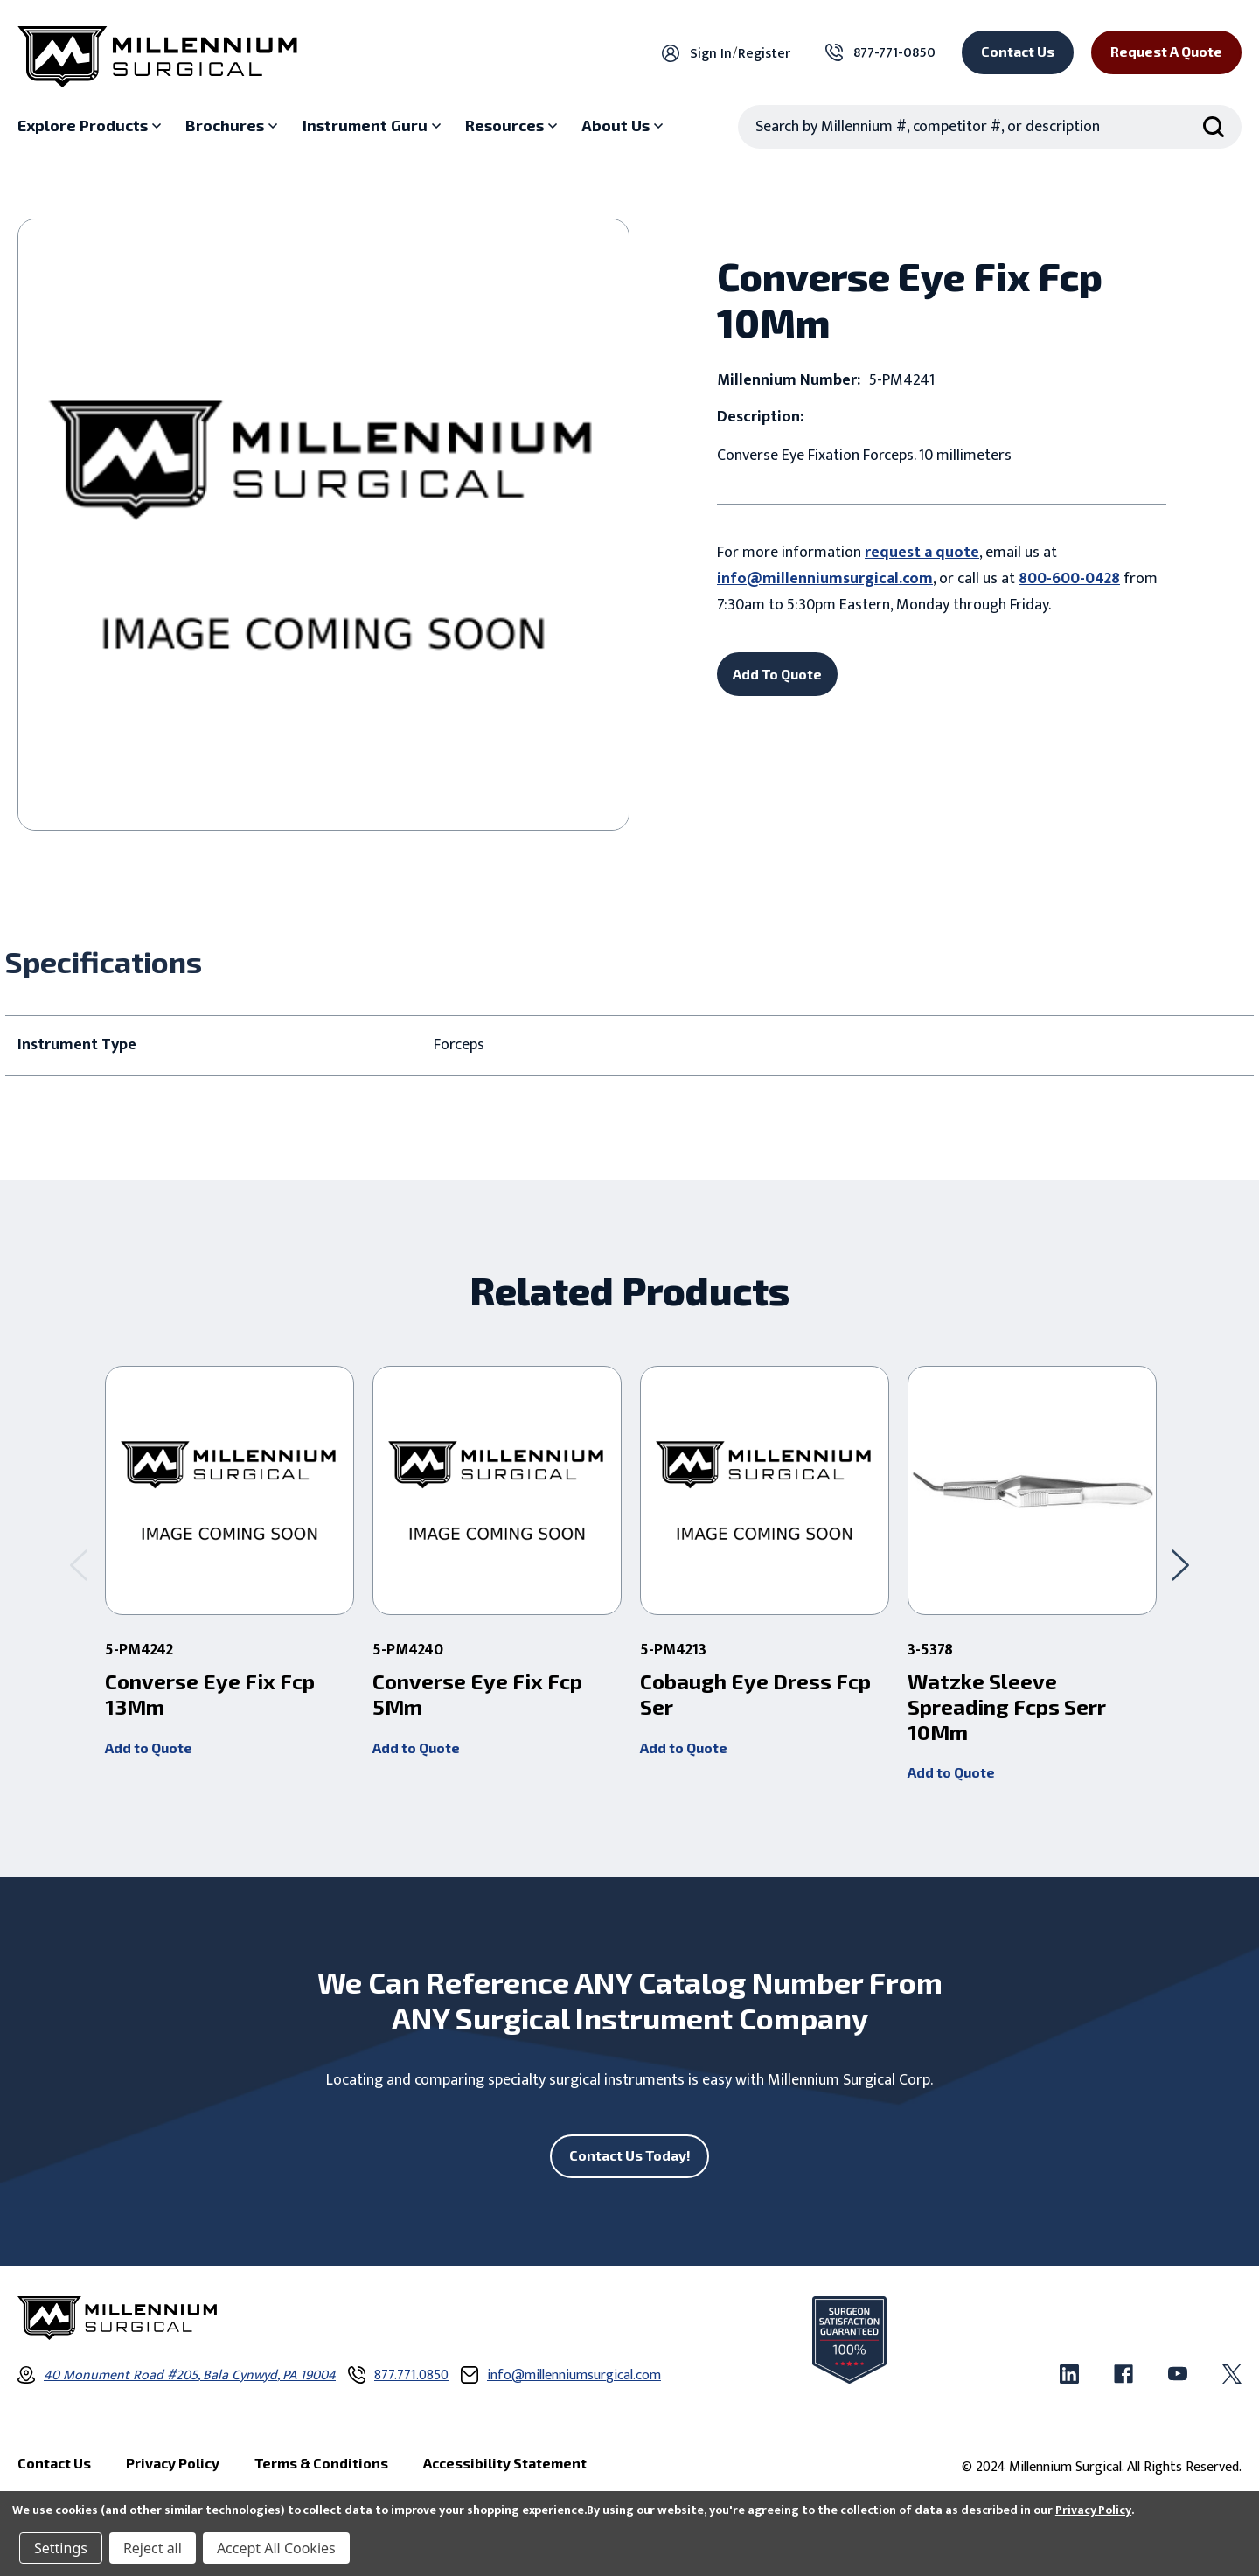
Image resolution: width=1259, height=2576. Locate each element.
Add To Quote (777, 673)
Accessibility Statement (505, 2462)
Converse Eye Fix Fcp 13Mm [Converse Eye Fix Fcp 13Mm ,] (210, 1694)
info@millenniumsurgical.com (825, 579)
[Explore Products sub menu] (91, 126)
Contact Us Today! (630, 2155)
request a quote (922, 553)
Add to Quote (148, 1747)
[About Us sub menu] (624, 126)
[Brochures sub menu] (233, 126)
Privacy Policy (1093, 2510)
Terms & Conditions (321, 2462)
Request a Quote (1166, 51)
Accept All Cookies (276, 2548)
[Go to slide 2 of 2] (78, 1564)
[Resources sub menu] (513, 126)
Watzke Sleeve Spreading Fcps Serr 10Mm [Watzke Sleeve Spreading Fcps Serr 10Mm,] (1007, 1706)
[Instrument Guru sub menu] (374, 126)
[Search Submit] (1213, 126)
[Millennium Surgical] (157, 56)
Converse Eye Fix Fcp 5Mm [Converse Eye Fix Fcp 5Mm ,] (477, 1694)
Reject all (152, 2548)
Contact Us (1017, 51)
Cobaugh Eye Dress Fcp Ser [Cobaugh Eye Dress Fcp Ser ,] (755, 1694)
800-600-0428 (1069, 579)
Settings (60, 2548)
